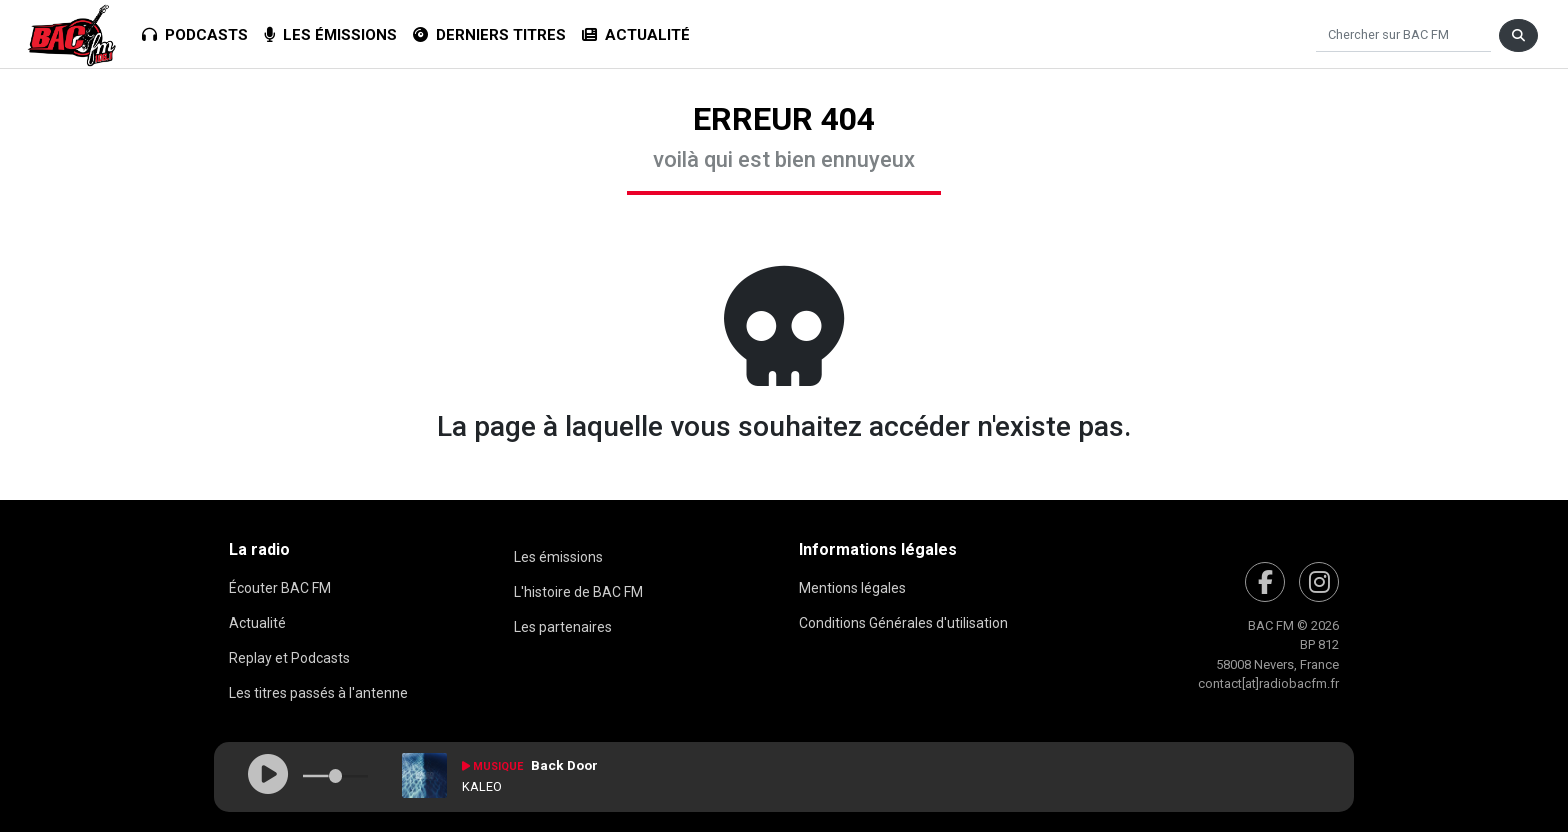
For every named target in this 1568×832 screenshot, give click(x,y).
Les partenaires (563, 627)
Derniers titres (489, 35)
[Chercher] (1403, 35)
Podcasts (195, 35)
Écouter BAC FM (280, 588)
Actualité (636, 35)
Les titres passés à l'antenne (318, 693)
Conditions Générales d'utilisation (903, 623)
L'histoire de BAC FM (578, 592)
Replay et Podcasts (289, 658)
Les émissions (330, 35)
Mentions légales (852, 588)
